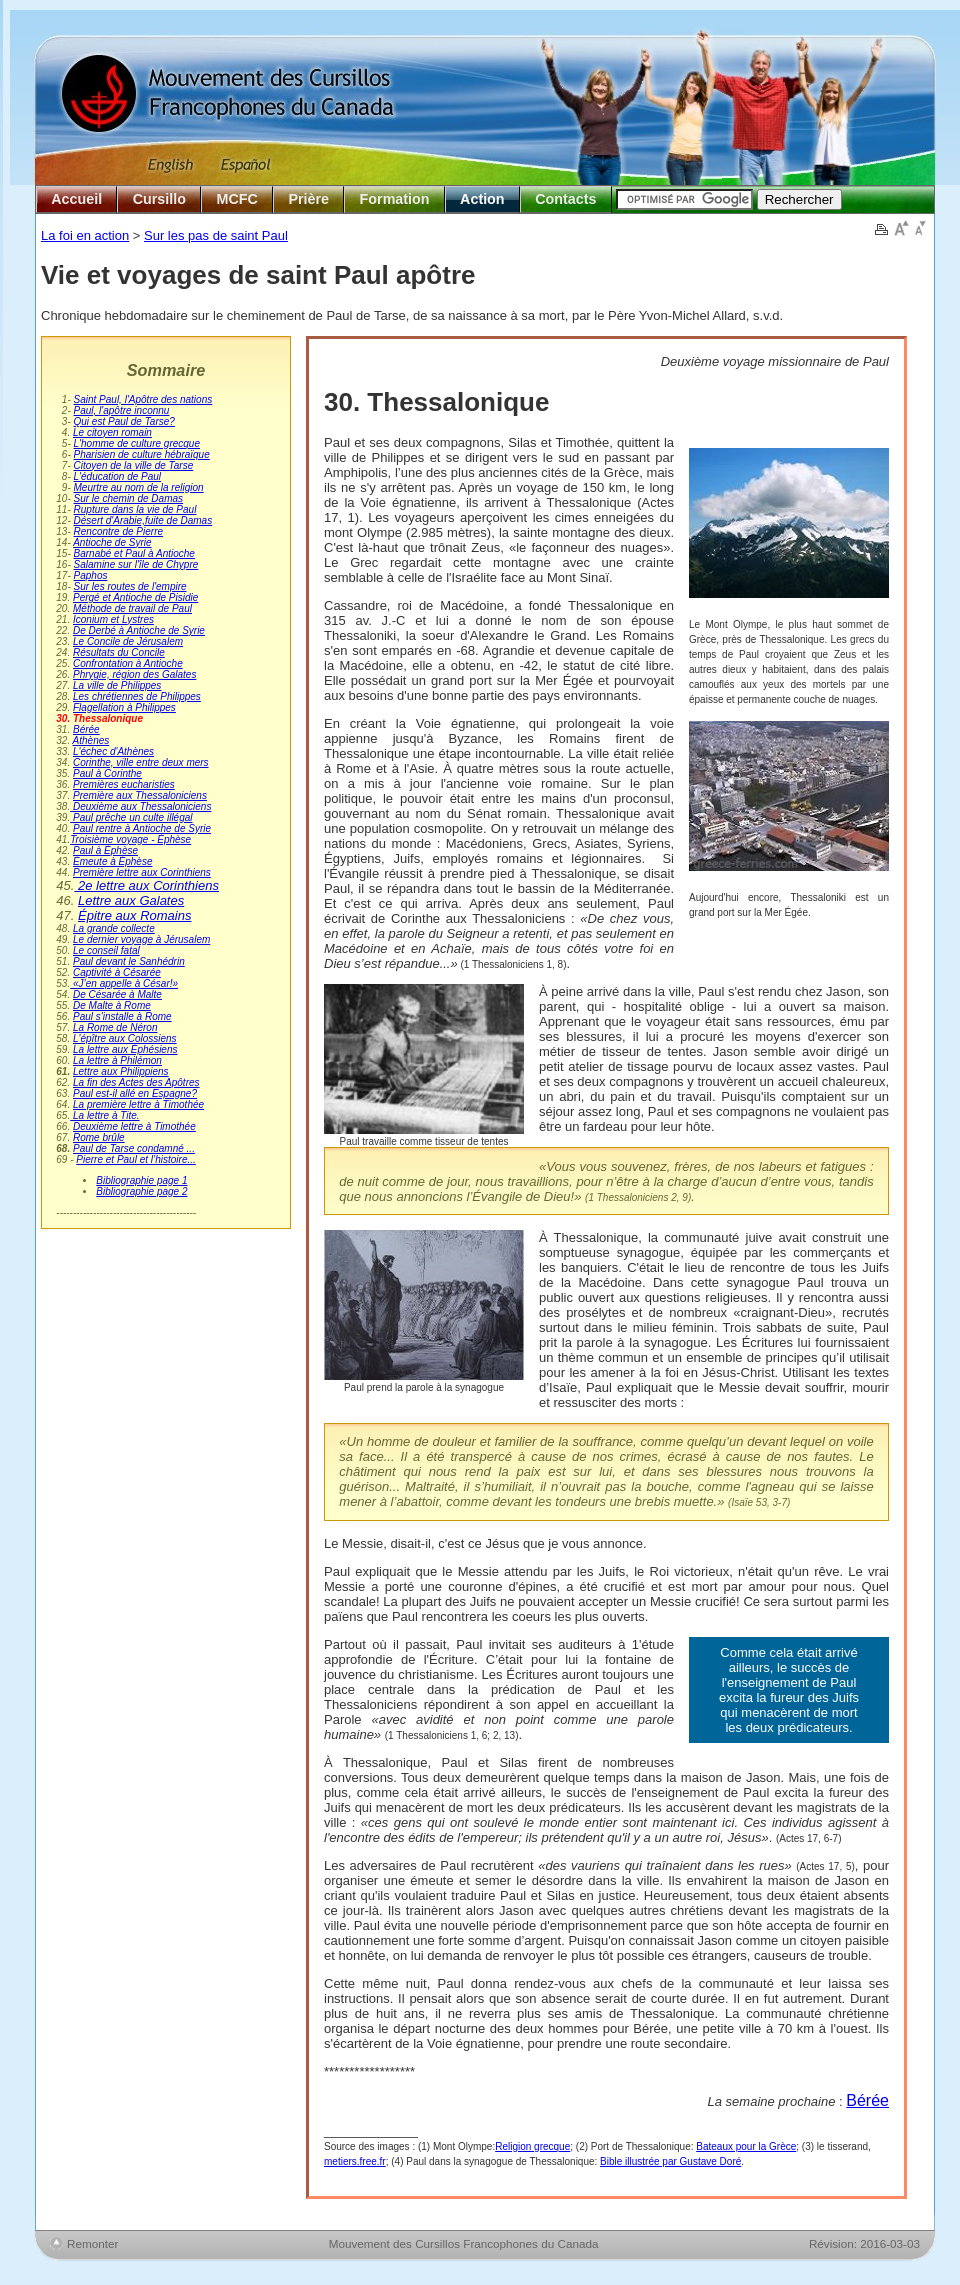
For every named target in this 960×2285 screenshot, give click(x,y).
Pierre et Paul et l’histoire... (136, 1159)
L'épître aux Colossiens (125, 1038)
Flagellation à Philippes (124, 707)
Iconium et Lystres (113, 619)
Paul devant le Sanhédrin (129, 961)
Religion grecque (532, 2146)
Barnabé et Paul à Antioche (134, 553)
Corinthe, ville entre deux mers (141, 762)
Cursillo (159, 199)
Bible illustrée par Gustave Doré (670, 2161)
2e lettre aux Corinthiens (146, 885)
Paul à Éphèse (105, 850)
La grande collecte (114, 928)
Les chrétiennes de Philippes (137, 696)
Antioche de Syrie (112, 542)
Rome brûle (99, 1137)
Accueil (76, 199)
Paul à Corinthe (107, 773)
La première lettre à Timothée (138, 1104)
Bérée (86, 729)
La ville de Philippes (117, 685)
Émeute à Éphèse (113, 861)
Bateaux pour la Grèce (746, 2146)
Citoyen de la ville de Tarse (134, 465)
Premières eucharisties (124, 784)
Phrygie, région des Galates (134, 674)
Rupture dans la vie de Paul (135, 509)
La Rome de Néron (115, 1027)
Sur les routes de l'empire (130, 586)
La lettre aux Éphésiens (125, 1049)
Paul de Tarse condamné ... (134, 1148)
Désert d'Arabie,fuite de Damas (143, 520)
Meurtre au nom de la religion (139, 487)
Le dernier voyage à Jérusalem (141, 939)
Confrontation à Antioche (128, 663)
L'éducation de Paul (118, 476)
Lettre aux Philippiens (121, 1071)
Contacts (565, 199)
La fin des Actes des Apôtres (136, 1082)
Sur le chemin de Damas (129, 498)
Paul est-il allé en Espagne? (135, 1093)
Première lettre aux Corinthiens (142, 872)
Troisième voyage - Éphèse (130, 839)
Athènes (91, 740)
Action (482, 199)
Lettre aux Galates (131, 900)
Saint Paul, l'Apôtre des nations (143, 399)
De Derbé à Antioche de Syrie (139, 630)
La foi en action (85, 235)
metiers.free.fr (355, 2161)
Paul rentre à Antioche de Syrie (142, 828)
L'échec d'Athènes (113, 751)
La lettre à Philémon (117, 1060)
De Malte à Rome (112, 1005)
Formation (395, 199)
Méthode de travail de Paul (132, 608)
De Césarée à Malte (117, 994)
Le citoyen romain (112, 432)
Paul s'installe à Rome (122, 1016)
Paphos (91, 575)
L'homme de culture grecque (137, 443)
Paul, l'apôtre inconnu (122, 410)
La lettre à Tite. (104, 1115)
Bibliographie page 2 (141, 1191)
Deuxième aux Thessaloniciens (140, 806)
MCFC (237, 199)
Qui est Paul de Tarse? (124, 421)
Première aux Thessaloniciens (140, 795)
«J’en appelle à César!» (124, 983)
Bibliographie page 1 (141, 1180)
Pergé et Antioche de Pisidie (135, 597)
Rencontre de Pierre (119, 531)
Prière (308, 199)
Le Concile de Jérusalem (128, 641)
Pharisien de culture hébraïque (142, 454)
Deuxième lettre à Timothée (134, 1126)
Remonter (92, 2243)
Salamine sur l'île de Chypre (136, 564)
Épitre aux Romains (134, 915)
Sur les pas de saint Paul (216, 235)
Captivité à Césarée (117, 972)
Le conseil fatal (106, 950)
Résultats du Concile (119, 652)
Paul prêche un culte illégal (131, 817)
